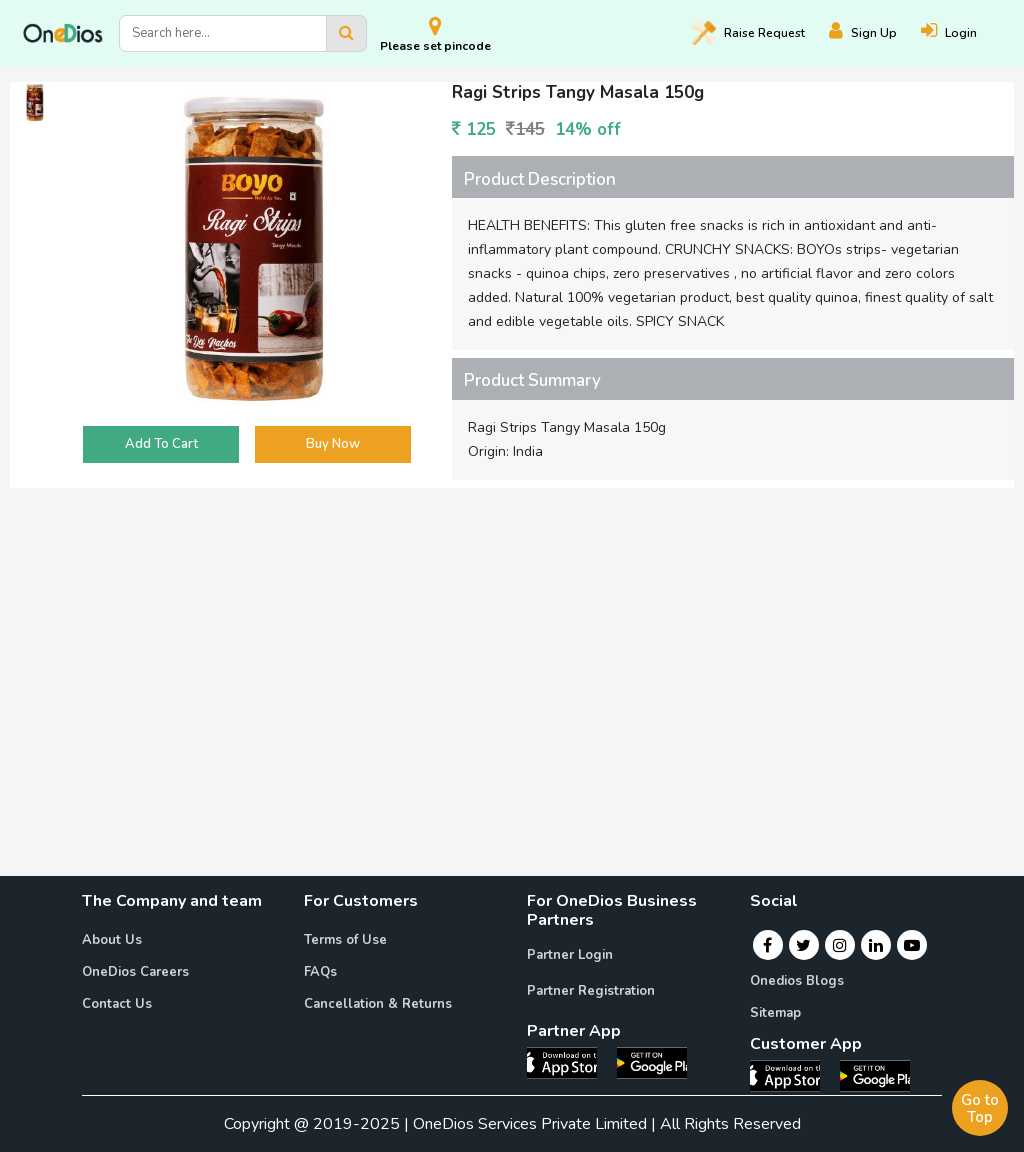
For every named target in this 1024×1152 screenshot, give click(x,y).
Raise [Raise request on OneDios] (748, 33)
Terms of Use (345, 940)
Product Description (540, 179)
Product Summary (532, 380)
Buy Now (333, 444)
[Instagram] (840, 945)
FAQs (320, 972)
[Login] (961, 33)
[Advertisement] (512, 636)
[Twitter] (803, 945)
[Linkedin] (876, 945)
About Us (112, 940)
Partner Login (570, 955)
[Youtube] (912, 945)
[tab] (733, 177)
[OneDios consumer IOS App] (793, 1074)
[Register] (875, 33)
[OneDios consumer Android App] (875, 1074)
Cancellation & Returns (378, 1004)
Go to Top (980, 1108)
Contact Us (117, 1004)
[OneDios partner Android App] (652, 1062)
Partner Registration (591, 991)
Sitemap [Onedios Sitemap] (775, 1013)
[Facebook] (767, 945)
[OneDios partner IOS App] (570, 1062)
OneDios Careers (135, 972)
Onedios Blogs (797, 981)
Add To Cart (161, 444)
